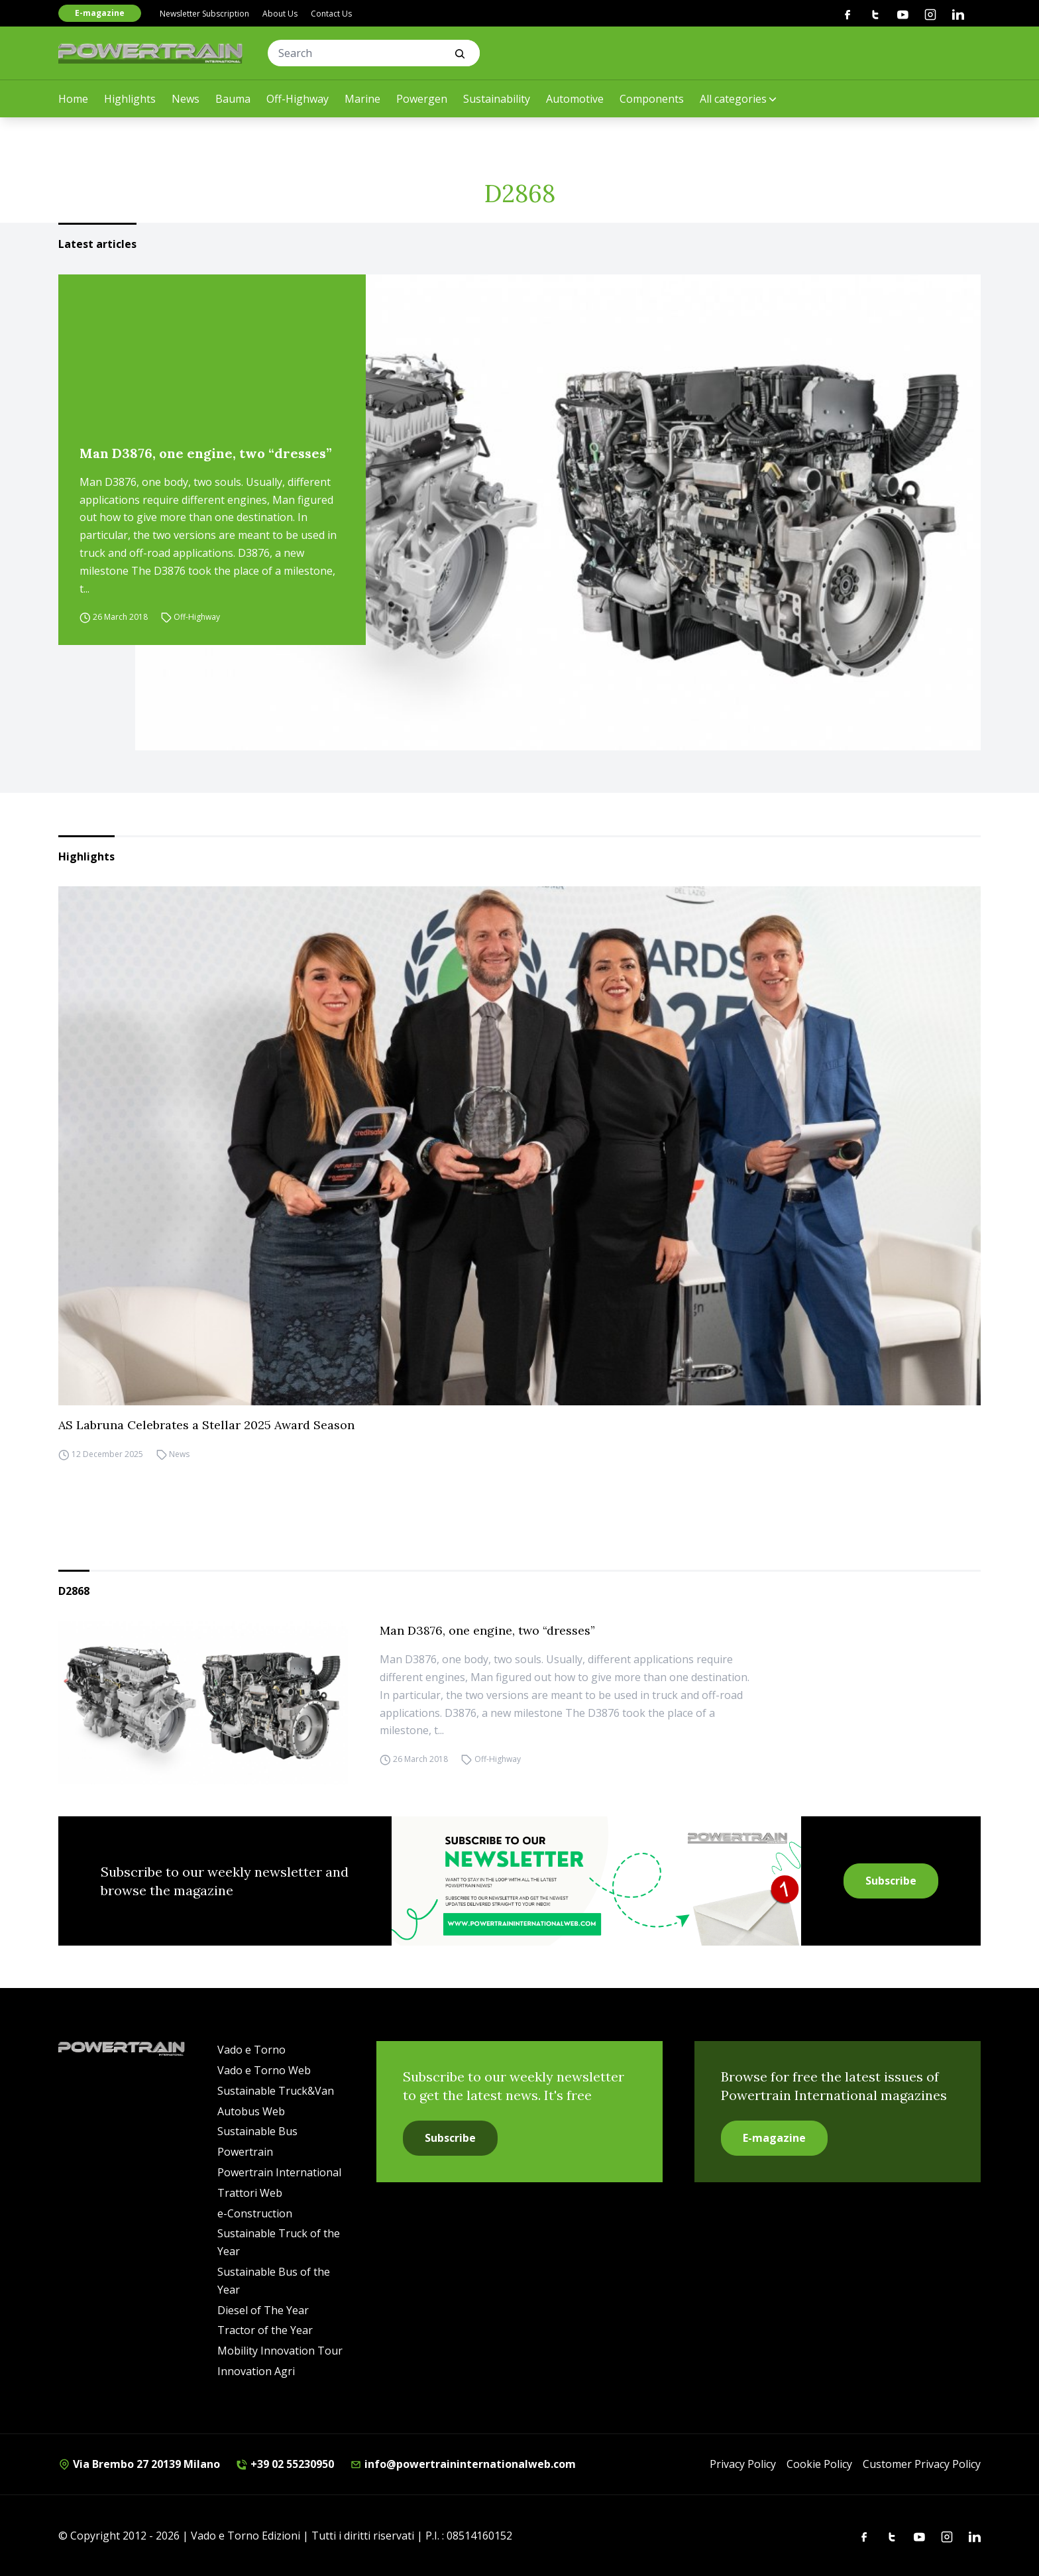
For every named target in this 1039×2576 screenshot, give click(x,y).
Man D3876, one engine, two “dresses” (206, 453)
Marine (362, 98)
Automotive (575, 98)
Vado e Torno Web (264, 2070)
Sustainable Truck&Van (275, 2090)
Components (652, 98)
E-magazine (100, 13)
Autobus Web (251, 2111)
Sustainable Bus (257, 2131)
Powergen (421, 98)
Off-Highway (297, 98)
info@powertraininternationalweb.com (463, 2464)
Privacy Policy (743, 2464)
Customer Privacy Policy (922, 2464)
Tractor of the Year (265, 2330)
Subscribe (890, 1880)
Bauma (232, 98)
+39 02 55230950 (285, 2464)
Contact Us (331, 13)
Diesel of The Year (263, 2310)
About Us (280, 13)
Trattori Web (249, 2193)
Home (73, 98)
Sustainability (496, 98)
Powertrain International (279, 2172)
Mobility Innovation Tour (280, 2350)
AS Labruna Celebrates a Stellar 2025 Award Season (206, 1425)
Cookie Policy (819, 2464)
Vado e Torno (251, 2049)
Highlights (130, 98)
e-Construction (254, 2213)
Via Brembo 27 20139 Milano (139, 2464)
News (185, 98)
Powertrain (245, 2151)
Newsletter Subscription (204, 13)
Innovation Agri (256, 2371)
